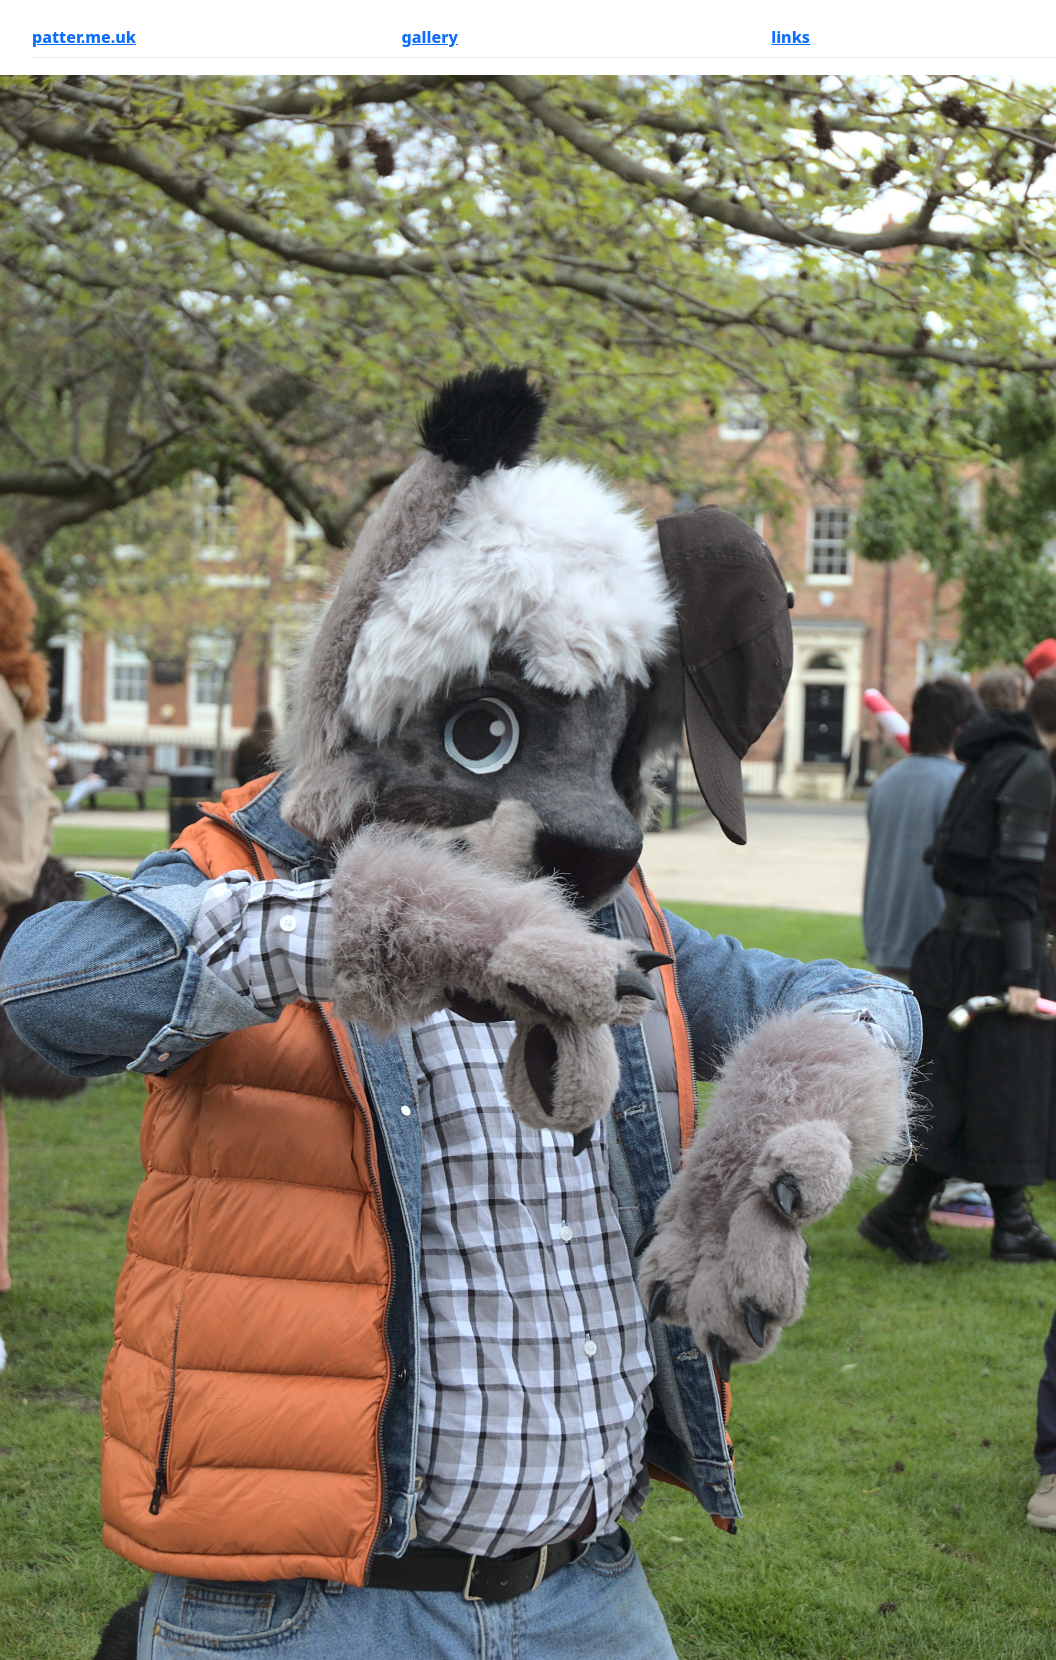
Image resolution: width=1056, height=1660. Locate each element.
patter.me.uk (84, 37)
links (790, 37)
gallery (430, 37)
